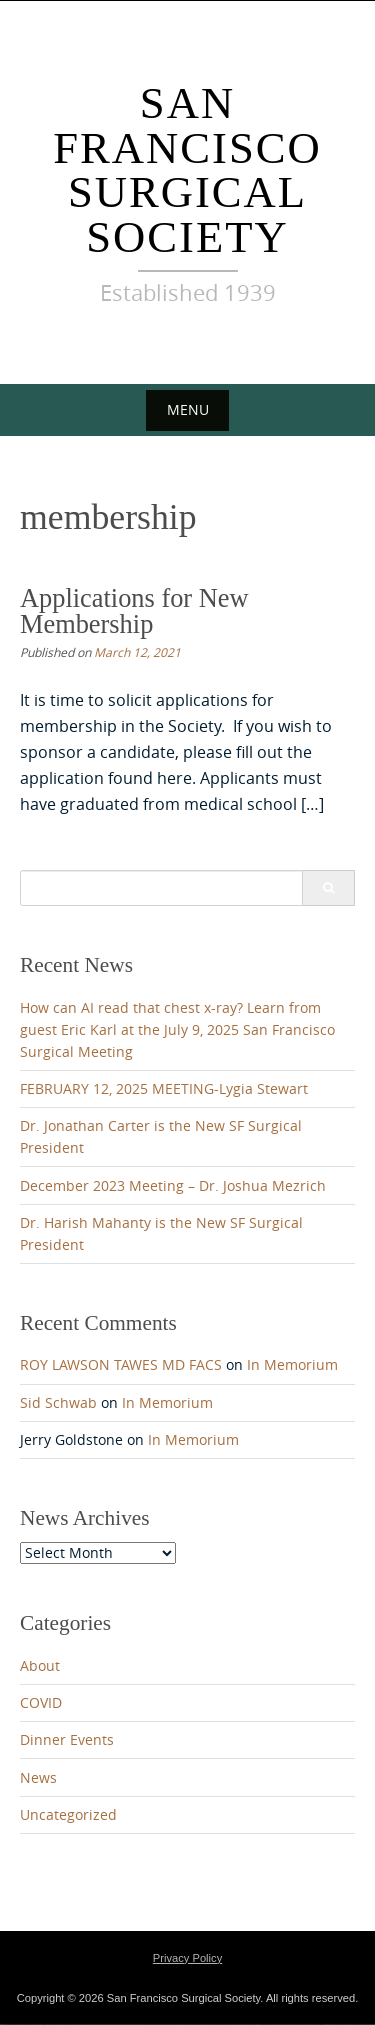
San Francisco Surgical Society (187, 170)
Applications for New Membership (134, 611)
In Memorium (292, 1365)
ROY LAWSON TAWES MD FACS (121, 1365)
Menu (188, 409)
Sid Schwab (58, 1403)
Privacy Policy (187, 1958)
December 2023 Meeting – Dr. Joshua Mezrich (173, 1186)
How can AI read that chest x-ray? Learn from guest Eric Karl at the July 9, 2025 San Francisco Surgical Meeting (177, 1030)
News (38, 1778)
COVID (41, 1703)
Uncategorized (68, 1815)
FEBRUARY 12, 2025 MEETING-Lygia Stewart (164, 1089)
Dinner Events (67, 1741)
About (40, 1666)
